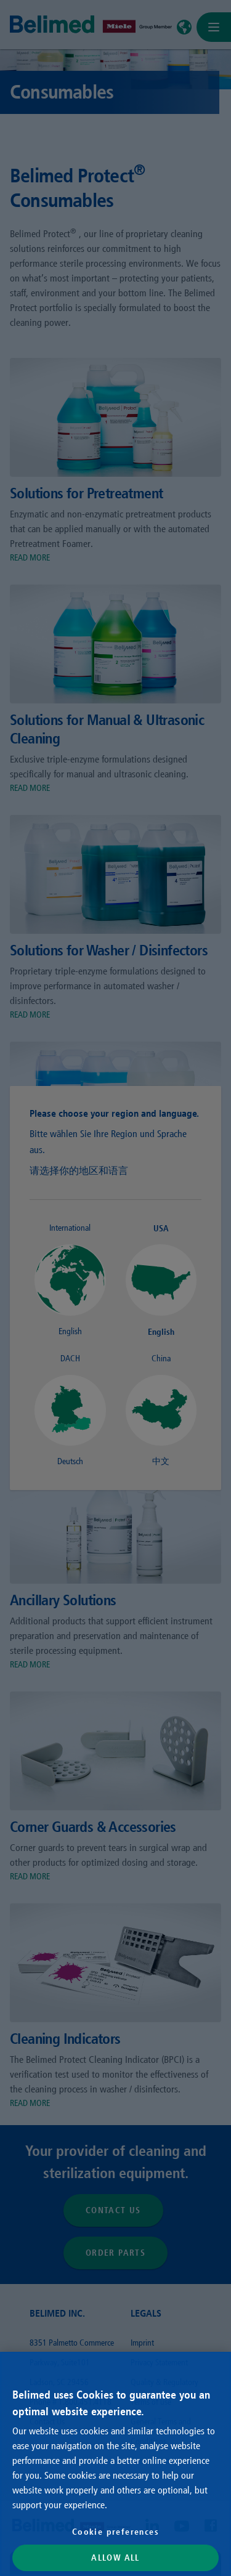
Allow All (115, 2557)
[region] (115, 2464)
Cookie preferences (115, 2531)
